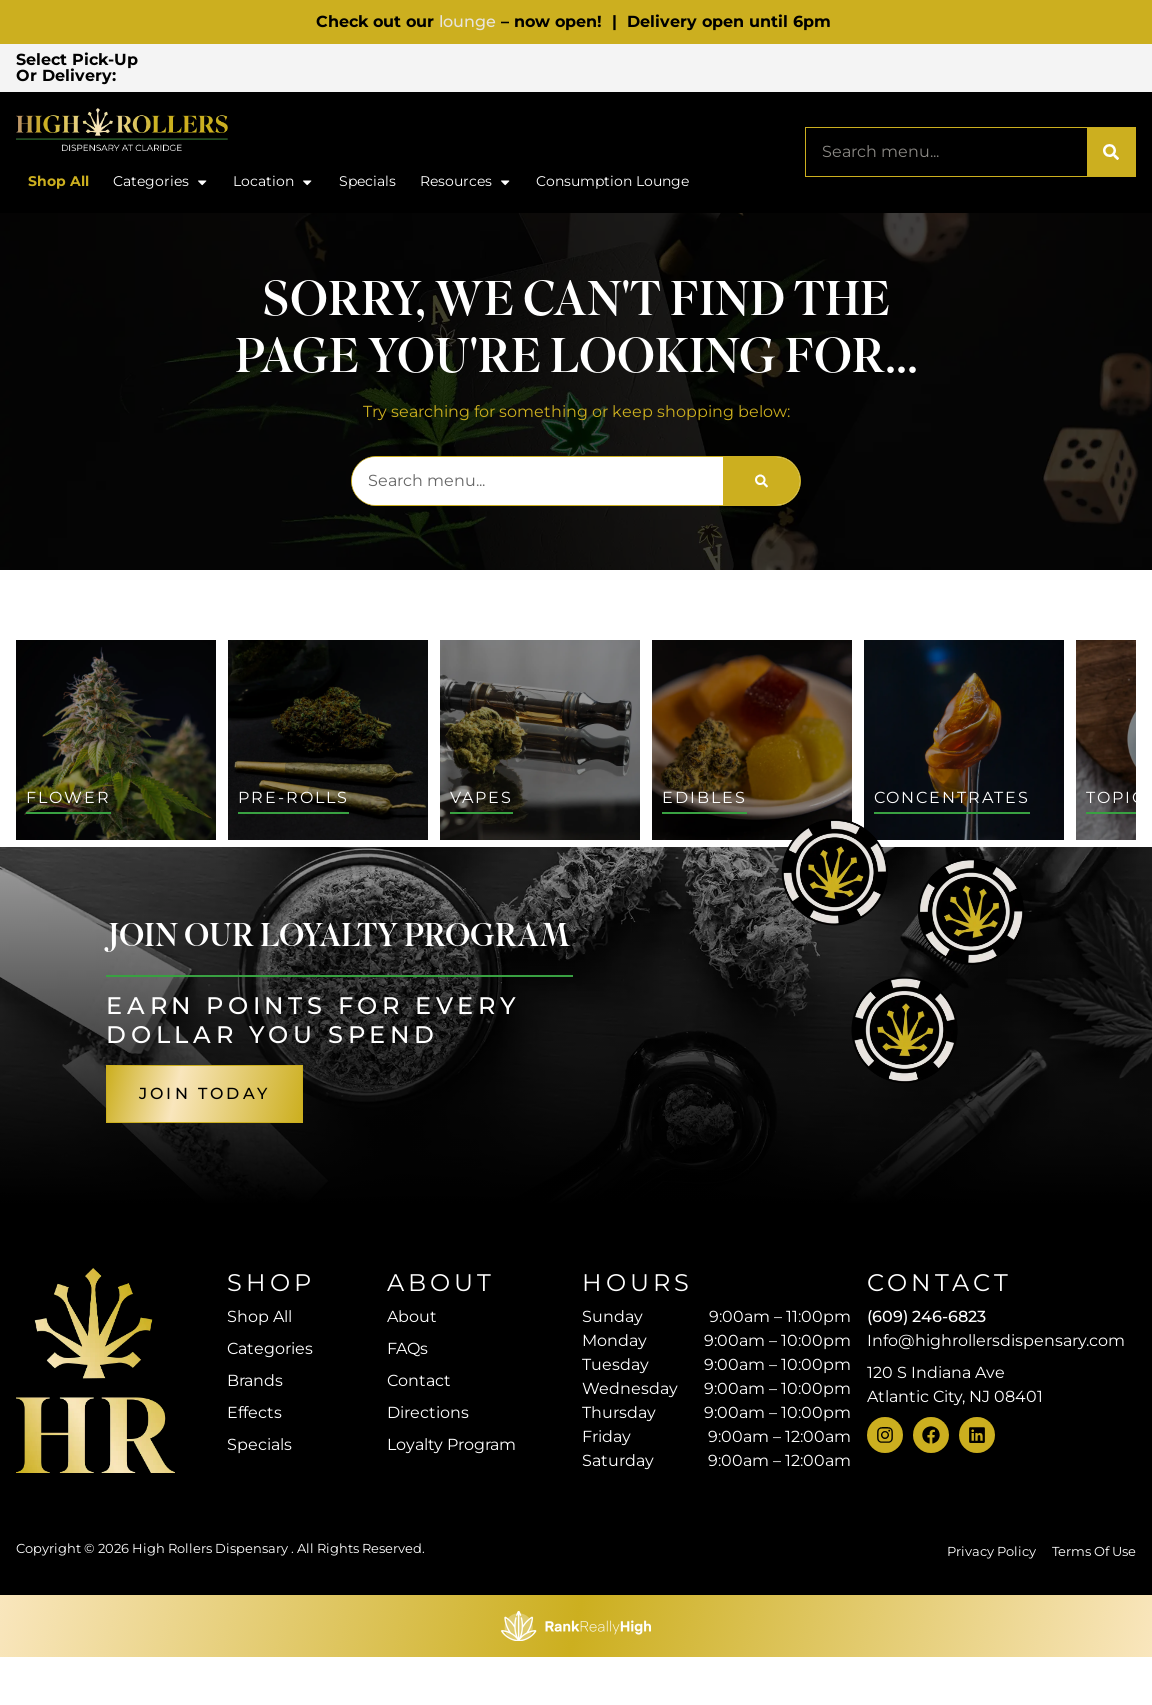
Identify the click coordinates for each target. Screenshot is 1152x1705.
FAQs (407, 1352)
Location (273, 186)
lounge (467, 21)
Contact (419, 1384)
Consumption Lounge (612, 185)
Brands (255, 1384)
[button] (302, 69)
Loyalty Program (451, 1448)
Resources (466, 186)
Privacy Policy (991, 1555)
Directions (428, 1416)
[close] (747, 48)
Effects (254, 1416)
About (412, 1320)
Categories (161, 186)
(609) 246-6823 (926, 1320)
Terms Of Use (1094, 1555)
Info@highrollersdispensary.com (996, 1344)
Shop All (58, 185)
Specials (367, 185)
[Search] (1111, 156)
